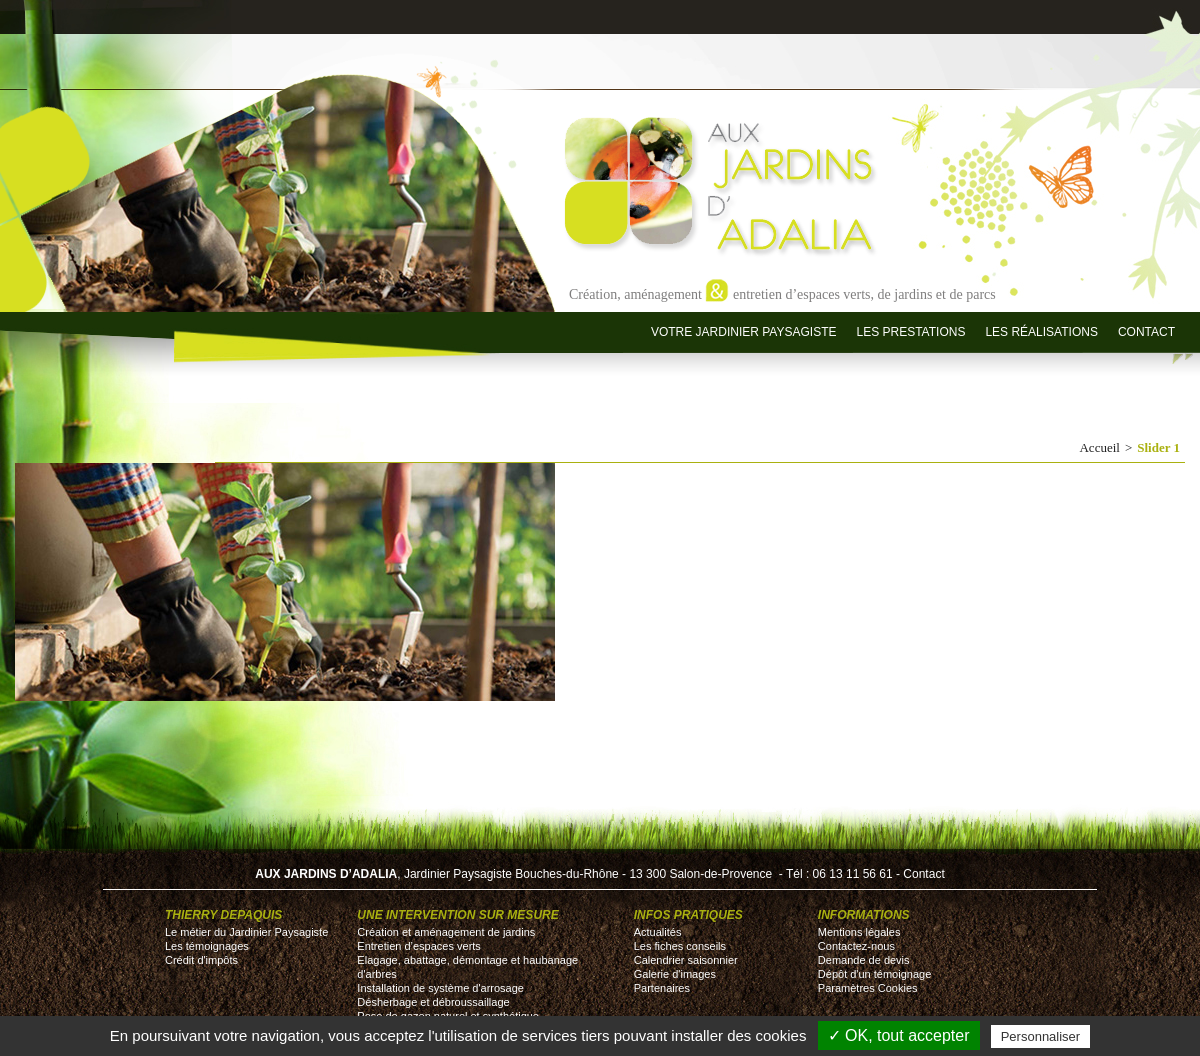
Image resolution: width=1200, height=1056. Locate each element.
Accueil (1099, 447)
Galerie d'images (675, 974)
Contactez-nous (856, 946)
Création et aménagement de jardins (446, 932)
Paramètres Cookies (868, 988)
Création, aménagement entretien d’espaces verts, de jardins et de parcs (782, 293)
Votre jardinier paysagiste (744, 332)
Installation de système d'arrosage (440, 988)
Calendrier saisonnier (686, 960)
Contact (1146, 332)
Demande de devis (864, 960)
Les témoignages (207, 946)
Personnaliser (1041, 1036)
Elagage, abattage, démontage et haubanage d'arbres (467, 967)
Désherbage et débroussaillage (433, 1002)
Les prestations (910, 332)
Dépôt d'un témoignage (874, 974)
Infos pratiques (688, 915)
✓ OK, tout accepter (899, 1035)
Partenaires (662, 988)
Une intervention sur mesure (457, 915)
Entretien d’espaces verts (419, 946)
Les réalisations (1041, 332)
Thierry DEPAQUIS (223, 915)
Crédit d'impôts (201, 960)
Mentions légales (859, 932)
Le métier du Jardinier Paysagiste (246, 932)
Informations (864, 915)
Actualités (658, 932)
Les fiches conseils (680, 946)
